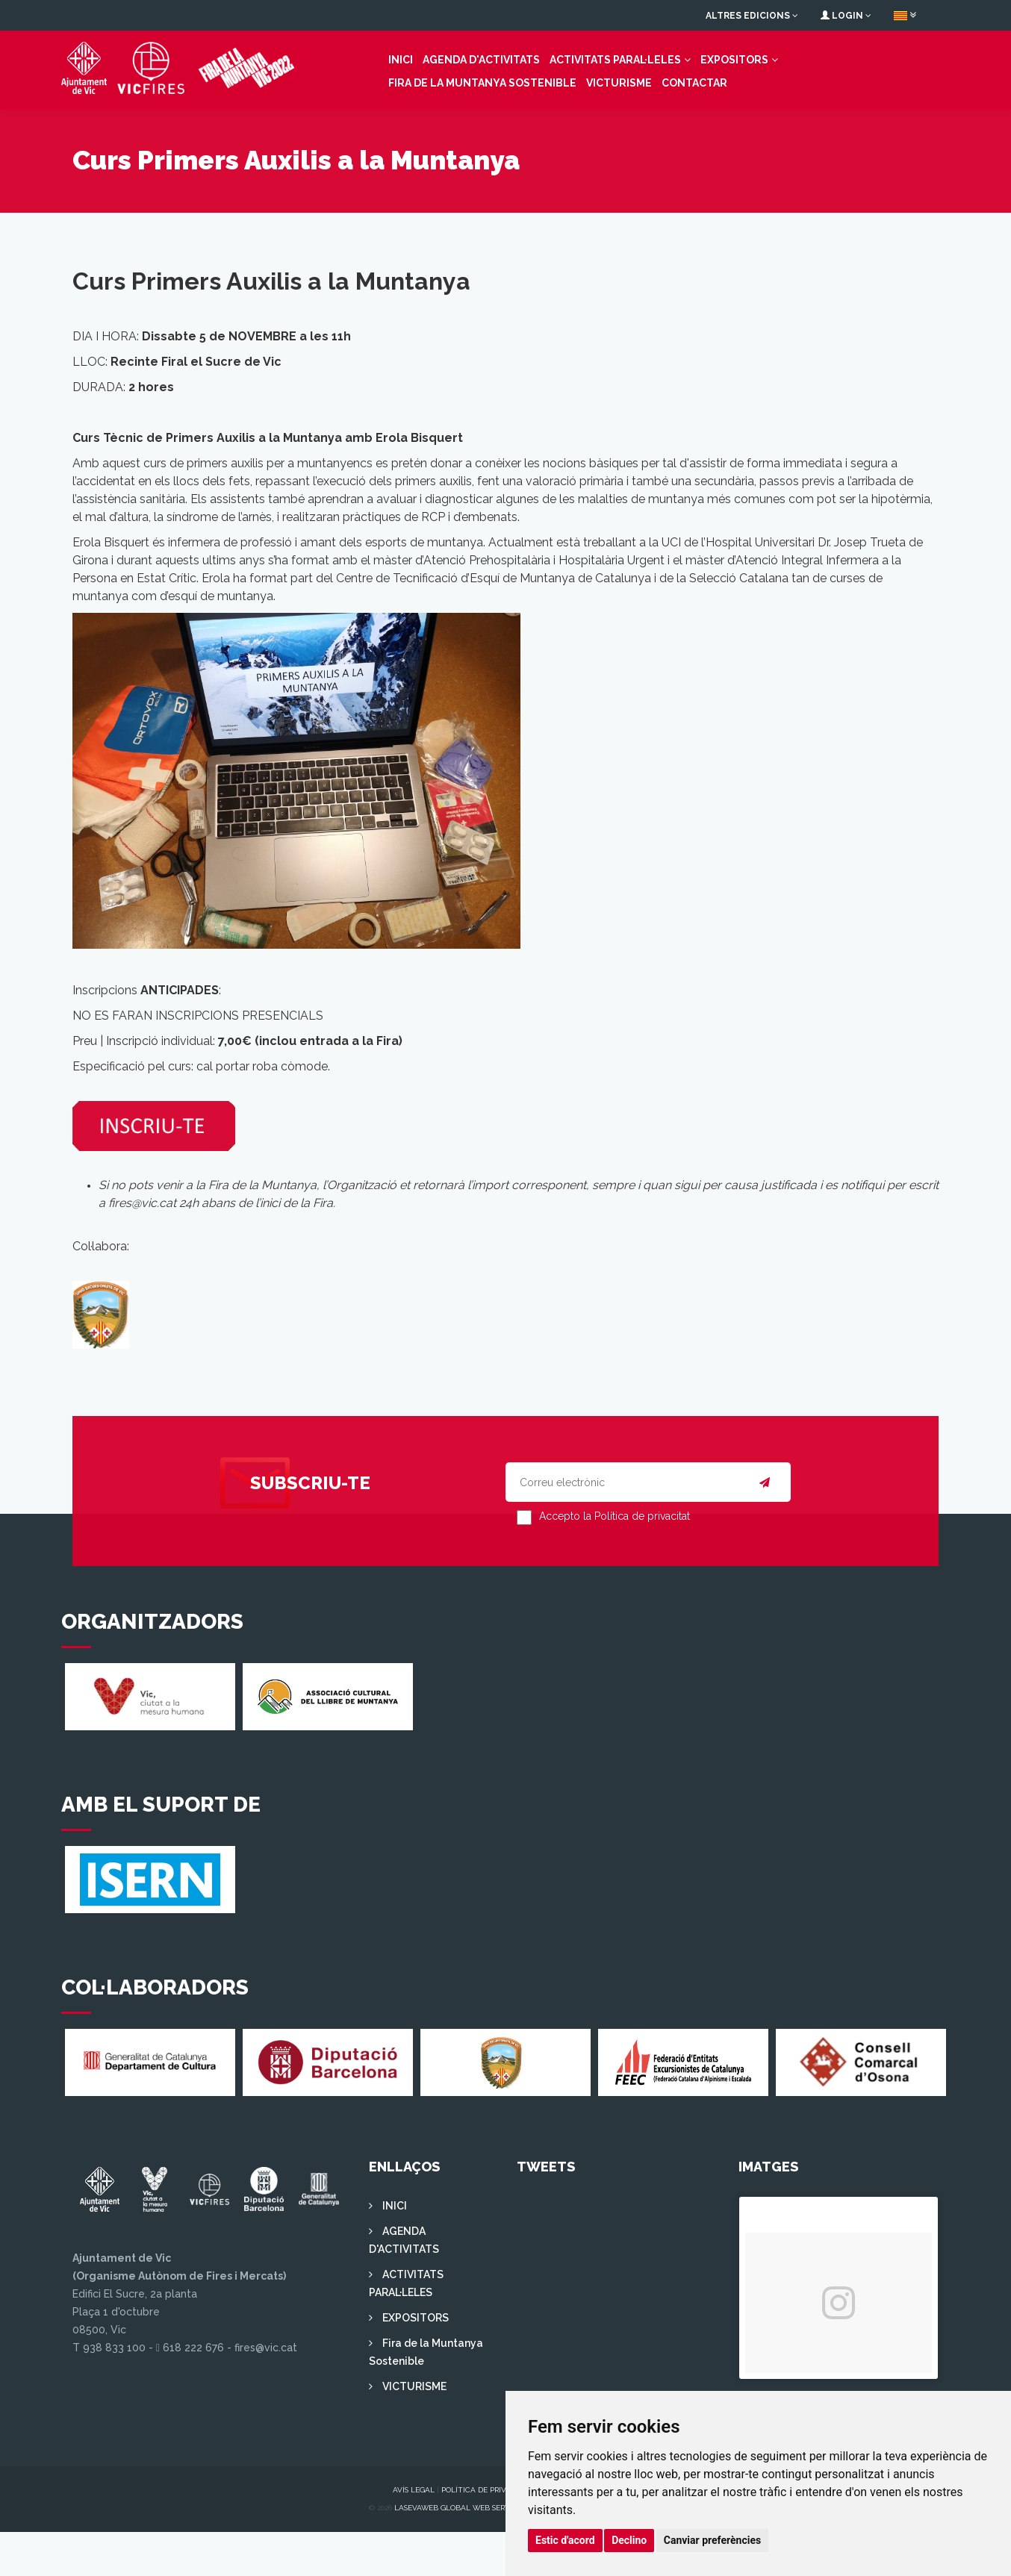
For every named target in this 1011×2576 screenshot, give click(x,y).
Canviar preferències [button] (712, 2540)
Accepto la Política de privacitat (614, 1560)
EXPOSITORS (647, 81)
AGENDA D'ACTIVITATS (393, 81)
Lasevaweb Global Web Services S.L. (466, 2552)
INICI (313, 81)
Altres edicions (752, 15)
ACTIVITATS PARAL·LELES (528, 81)
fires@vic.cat (142, 1247)
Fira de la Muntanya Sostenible (794, 81)
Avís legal (414, 2534)
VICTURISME (334, 104)
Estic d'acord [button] (565, 2540)
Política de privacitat (486, 2534)
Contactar (409, 104)
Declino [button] (629, 2540)
